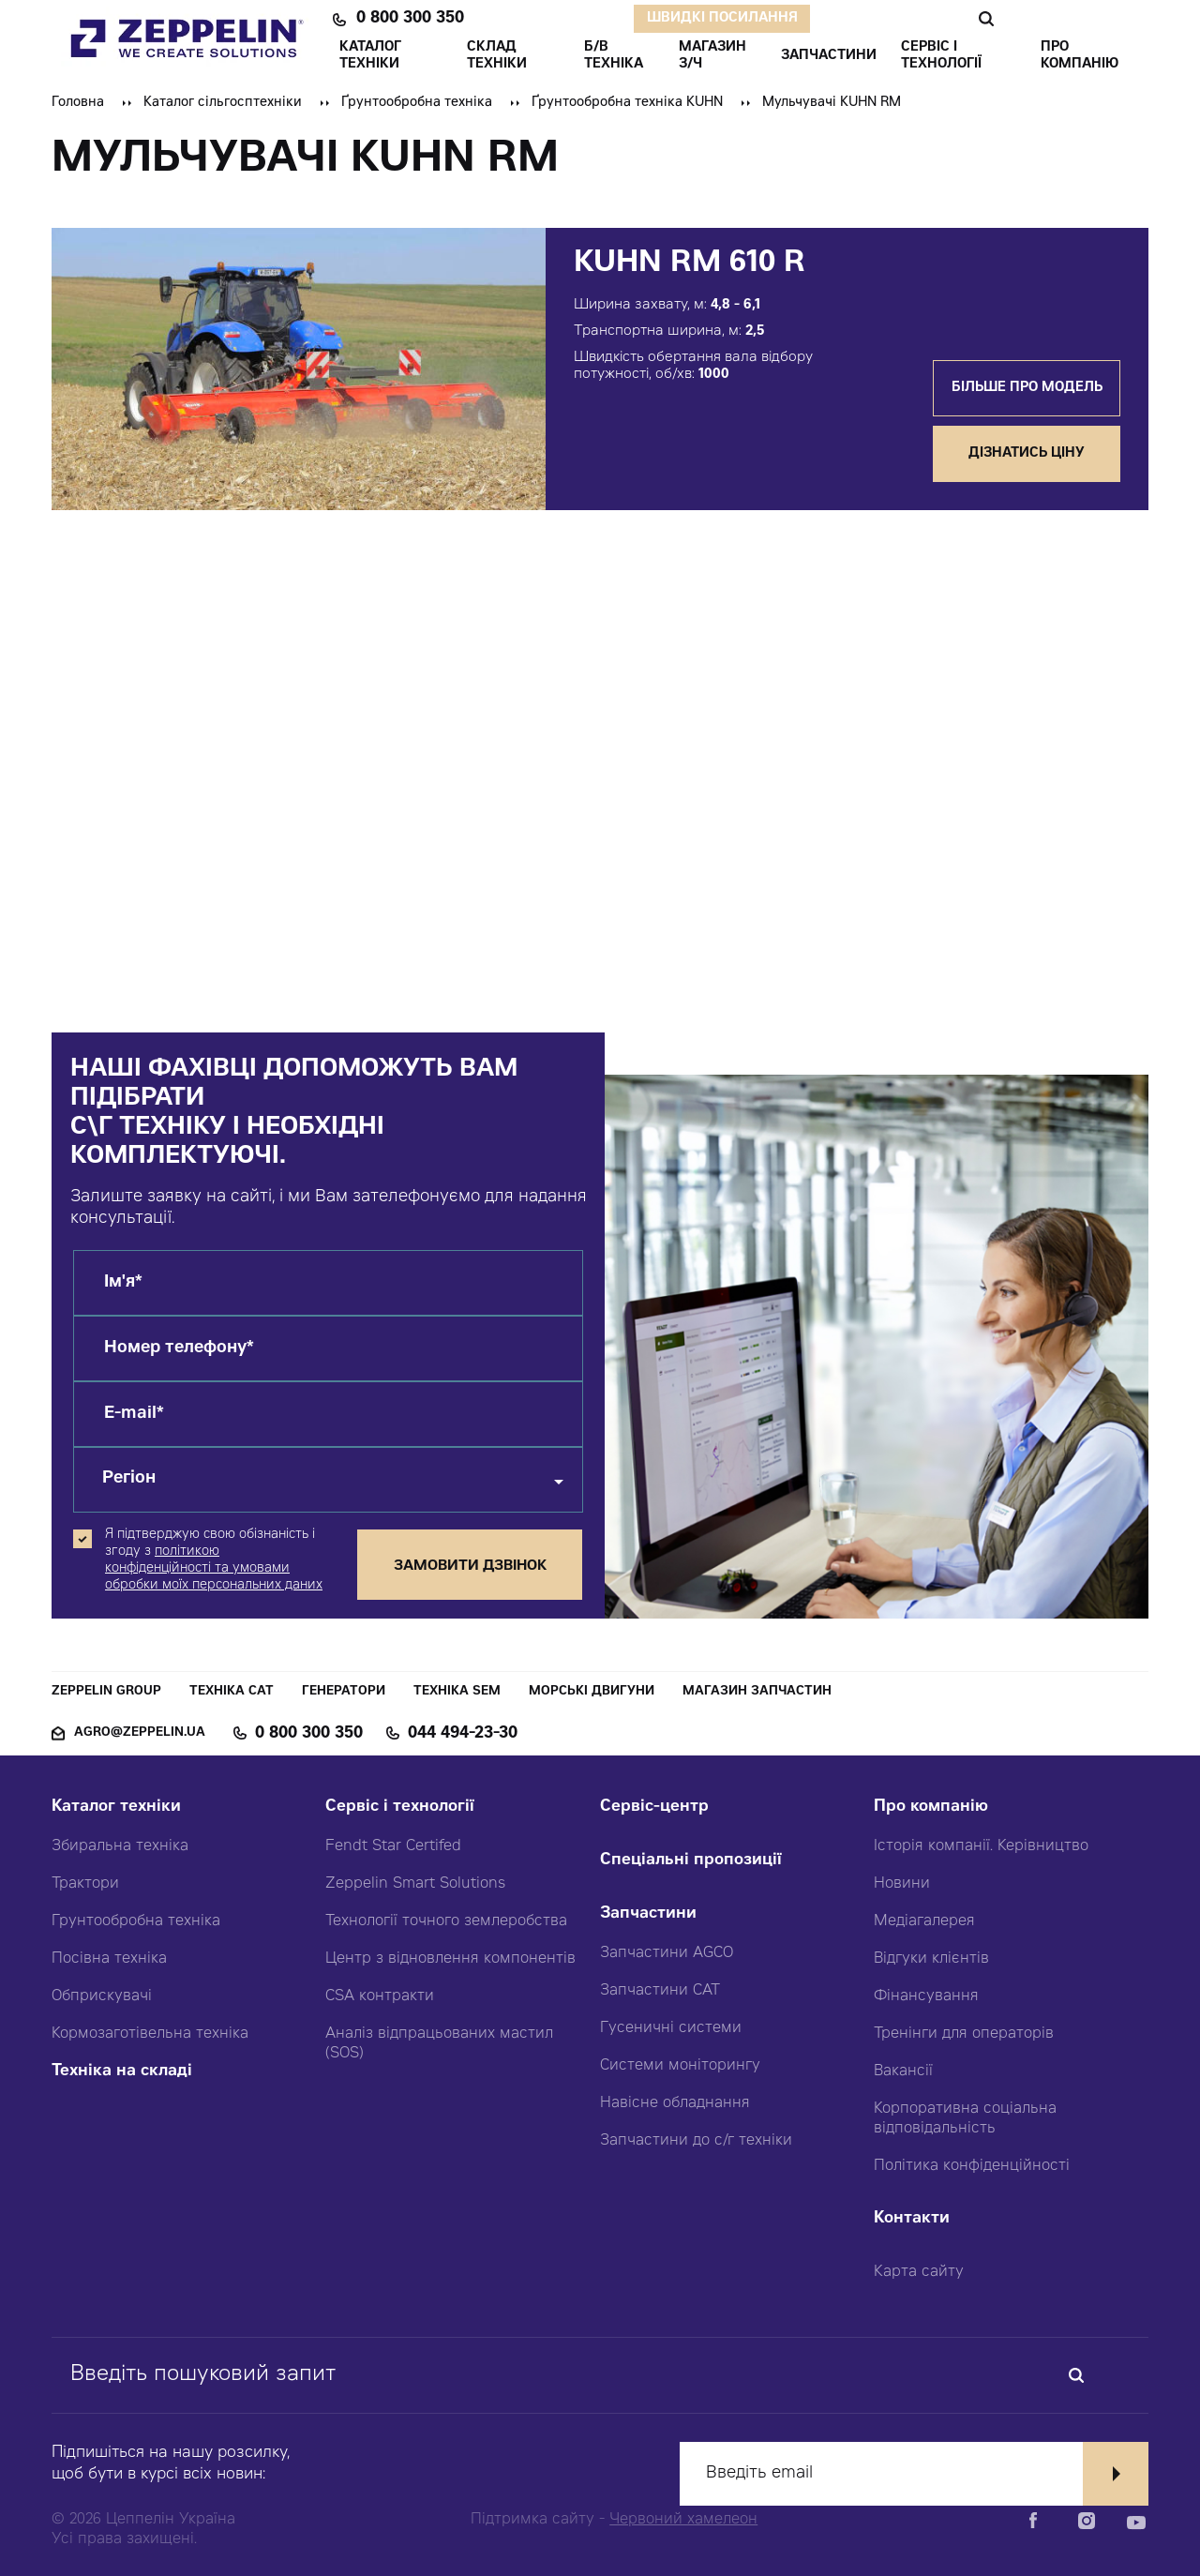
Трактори (85, 1883)
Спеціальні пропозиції (691, 1861)
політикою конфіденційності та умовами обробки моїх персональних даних (213, 1568)
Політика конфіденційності (972, 2166)
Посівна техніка (109, 1958)
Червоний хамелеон (683, 2519)
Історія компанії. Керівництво (981, 1846)
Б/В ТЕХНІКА (613, 56)
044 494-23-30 (463, 1733)
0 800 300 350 (410, 18)
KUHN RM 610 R (689, 264)
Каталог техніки (116, 1807)
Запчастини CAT (660, 1990)
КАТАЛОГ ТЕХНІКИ (370, 56)
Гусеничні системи (671, 2028)
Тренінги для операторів (964, 2033)
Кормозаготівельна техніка (150, 2033)
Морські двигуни (591, 1692)
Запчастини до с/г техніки (696, 2140)
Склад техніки (497, 56)
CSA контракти (379, 1996)
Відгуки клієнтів (931, 1958)
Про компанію (931, 1807)
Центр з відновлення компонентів (450, 1958)
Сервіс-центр (654, 1807)
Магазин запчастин (757, 1692)
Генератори (343, 1692)
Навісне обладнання (675, 2103)
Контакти (912, 2219)
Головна (78, 103)
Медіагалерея (924, 1921)
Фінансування (926, 1996)
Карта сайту (919, 2272)
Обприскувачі (102, 1996)
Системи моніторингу (680, 2065)
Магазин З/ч (712, 56)
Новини (902, 1883)
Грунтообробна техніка (136, 1921)
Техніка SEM (457, 1692)
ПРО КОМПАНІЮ (1079, 56)
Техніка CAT (231, 1692)
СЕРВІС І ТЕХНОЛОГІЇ (941, 56)
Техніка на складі (122, 2072)
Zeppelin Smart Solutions (415, 1883)
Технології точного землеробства (446, 1921)
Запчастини (648, 1914)
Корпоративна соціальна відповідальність (965, 2118)
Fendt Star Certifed (393, 1846)
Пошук (986, 18)
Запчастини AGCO (666, 1953)
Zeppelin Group (106, 1692)
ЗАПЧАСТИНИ (829, 56)
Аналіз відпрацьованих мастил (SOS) (439, 2043)
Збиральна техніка (120, 1846)
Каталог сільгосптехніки (222, 103)
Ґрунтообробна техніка (416, 103)
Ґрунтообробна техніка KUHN (627, 103)
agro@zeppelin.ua (139, 1733)
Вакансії (903, 2071)
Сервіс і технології (399, 1807)
